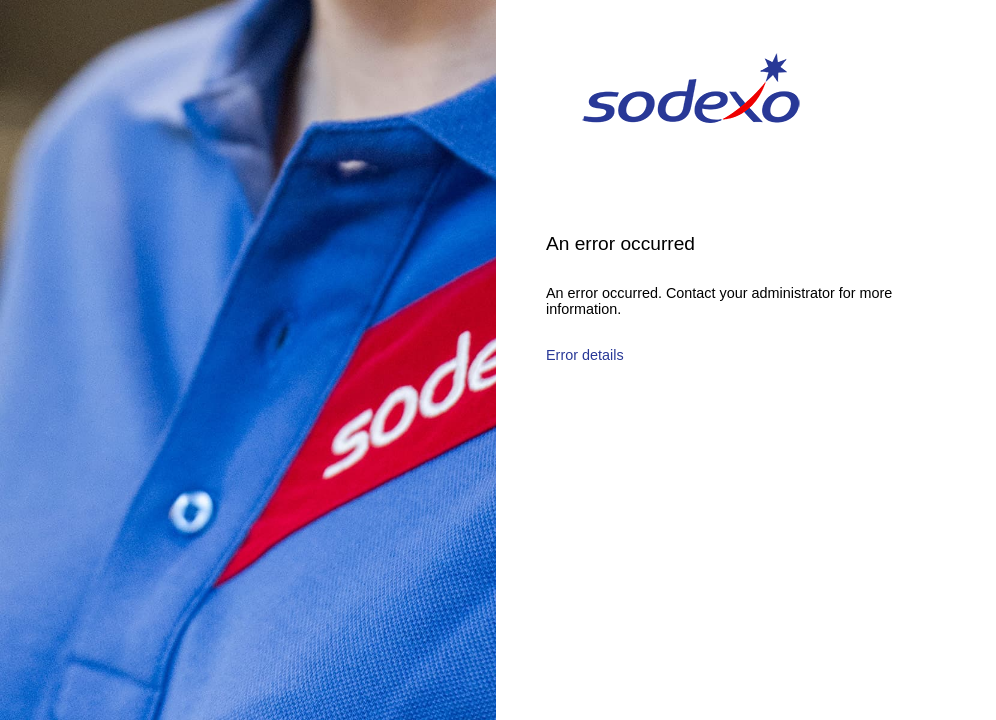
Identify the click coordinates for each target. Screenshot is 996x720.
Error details (585, 355)
